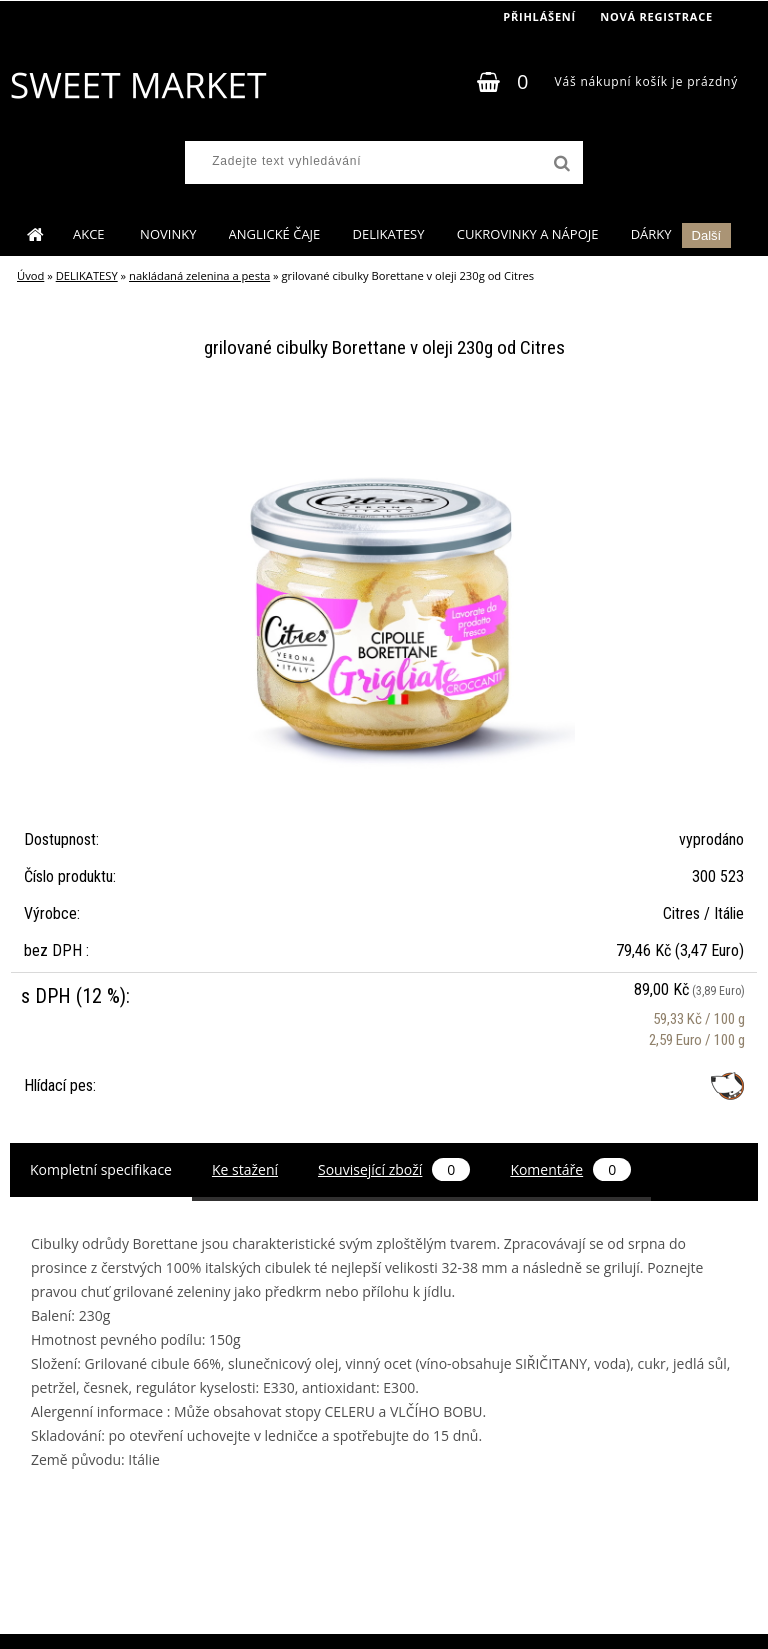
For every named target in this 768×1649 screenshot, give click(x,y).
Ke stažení (245, 1169)
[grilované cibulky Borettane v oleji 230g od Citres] (384, 410)
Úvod (30, 275)
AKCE (90, 234)
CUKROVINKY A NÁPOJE (528, 234)
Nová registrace (656, 16)
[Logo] (137, 85)
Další (707, 235)
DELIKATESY (388, 234)
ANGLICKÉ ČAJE (275, 234)
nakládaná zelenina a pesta (199, 275)
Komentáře (570, 1169)
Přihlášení (539, 16)
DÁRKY (651, 234)
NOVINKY (168, 234)
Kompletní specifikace (101, 1169)
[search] (560, 164)
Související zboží (394, 1169)
